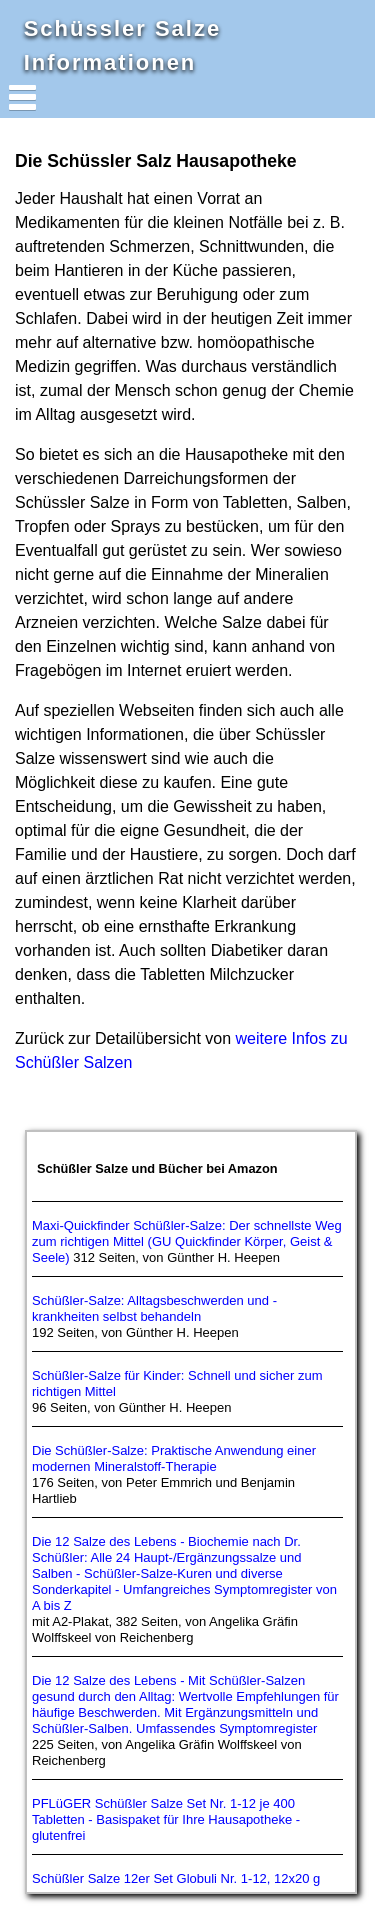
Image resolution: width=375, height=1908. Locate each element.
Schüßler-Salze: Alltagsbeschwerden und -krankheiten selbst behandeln (154, 1308)
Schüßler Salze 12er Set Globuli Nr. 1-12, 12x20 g (176, 1878)
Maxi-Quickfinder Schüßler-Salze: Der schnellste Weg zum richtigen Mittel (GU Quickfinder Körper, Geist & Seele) (187, 1241)
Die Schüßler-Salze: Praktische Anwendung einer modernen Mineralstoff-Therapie (174, 1458)
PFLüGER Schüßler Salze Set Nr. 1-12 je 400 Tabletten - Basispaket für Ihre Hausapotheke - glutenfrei (166, 1819)
